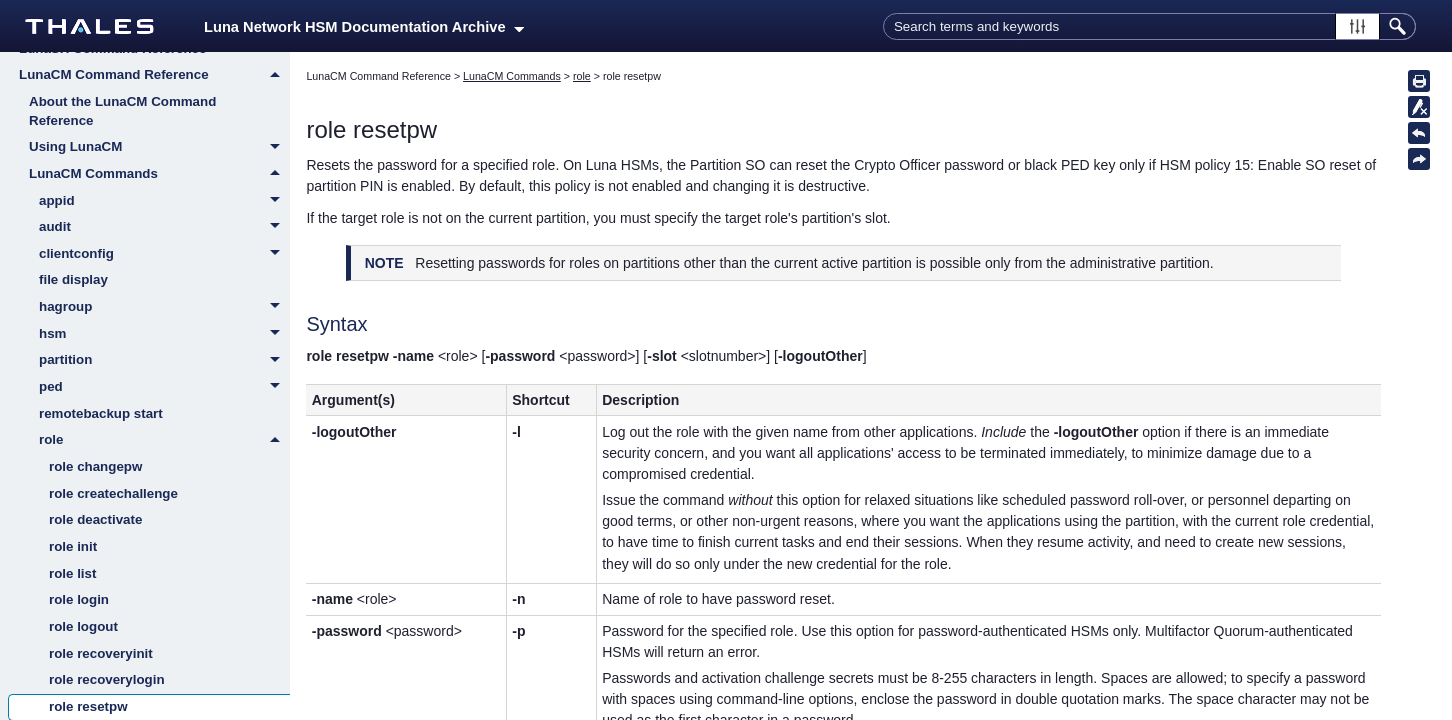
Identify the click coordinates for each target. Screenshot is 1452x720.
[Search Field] (1149, 26)
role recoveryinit (101, 653)
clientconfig (164, 255)
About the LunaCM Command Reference (122, 111)
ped (164, 388)
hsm (164, 335)
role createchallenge (113, 493)
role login (79, 599)
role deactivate (95, 519)
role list (72, 573)
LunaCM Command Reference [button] (154, 75)
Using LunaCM (159, 148)
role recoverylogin (107, 679)
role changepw (95, 466)
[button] (1357, 26)
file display (73, 279)
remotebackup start (101, 413)
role (164, 440)
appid (164, 202)
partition (164, 361)
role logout (83, 626)
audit (164, 228)
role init (73, 546)
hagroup (164, 308)
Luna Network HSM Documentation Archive (364, 27)
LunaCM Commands (159, 174)
